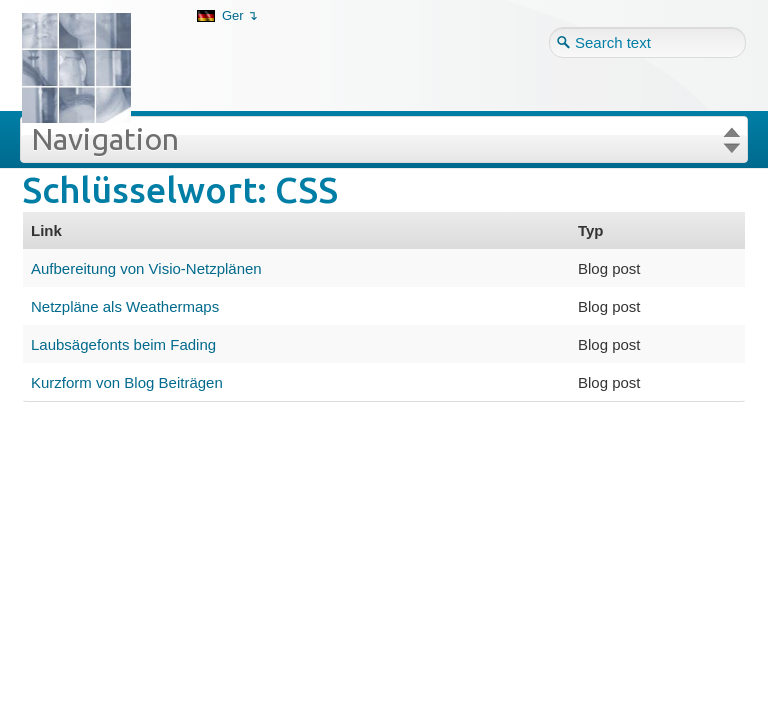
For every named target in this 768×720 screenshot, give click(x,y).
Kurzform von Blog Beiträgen (127, 382)
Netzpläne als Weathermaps (125, 306)
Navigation (105, 139)
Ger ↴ (240, 15)
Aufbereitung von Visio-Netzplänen (146, 268)
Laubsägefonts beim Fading (123, 344)
